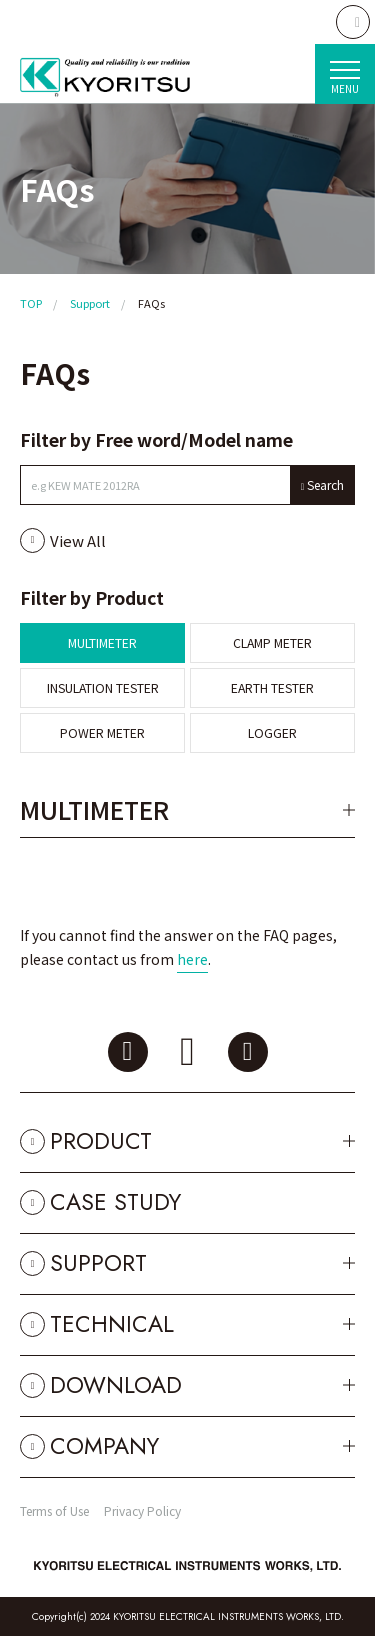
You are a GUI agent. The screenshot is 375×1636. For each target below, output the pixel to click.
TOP (31, 303)
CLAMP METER (272, 643)
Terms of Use (54, 1510)
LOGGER (272, 733)
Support (90, 303)
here (192, 959)
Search (325, 484)
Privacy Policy (142, 1510)
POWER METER (102, 733)
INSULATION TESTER (103, 688)
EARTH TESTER (272, 688)
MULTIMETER (102, 643)
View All (78, 540)
